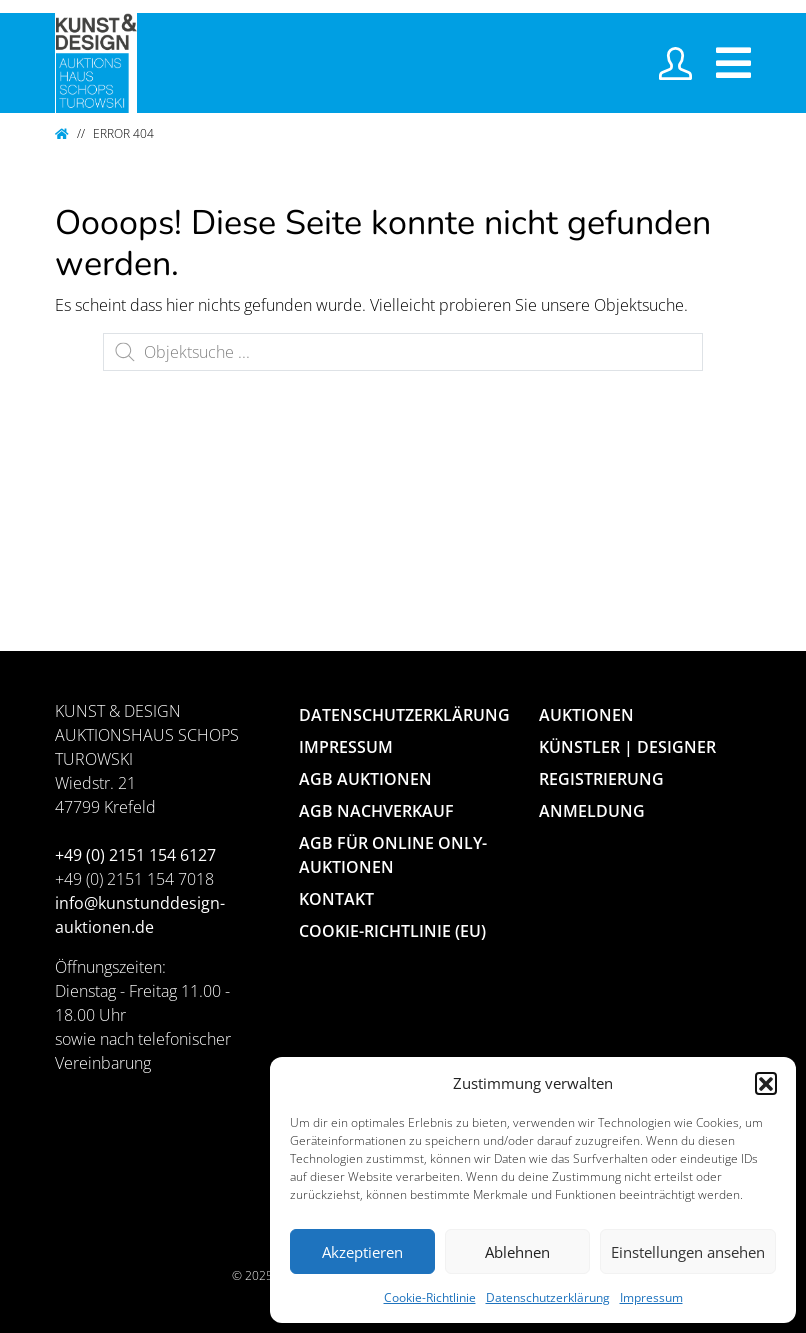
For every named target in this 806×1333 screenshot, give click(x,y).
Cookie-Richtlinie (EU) (392, 931)
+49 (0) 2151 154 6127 (135, 855)
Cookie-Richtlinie (430, 1297)
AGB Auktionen (365, 779)
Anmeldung (592, 811)
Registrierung (601, 779)
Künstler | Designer (627, 747)
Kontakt (336, 899)
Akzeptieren (362, 1252)
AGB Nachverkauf (376, 811)
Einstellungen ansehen (688, 1252)
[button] (766, 1083)
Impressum (651, 1297)
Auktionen (586, 715)
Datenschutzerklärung (548, 1297)
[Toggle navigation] (733, 63)
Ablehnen (517, 1252)
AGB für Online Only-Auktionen (393, 855)
